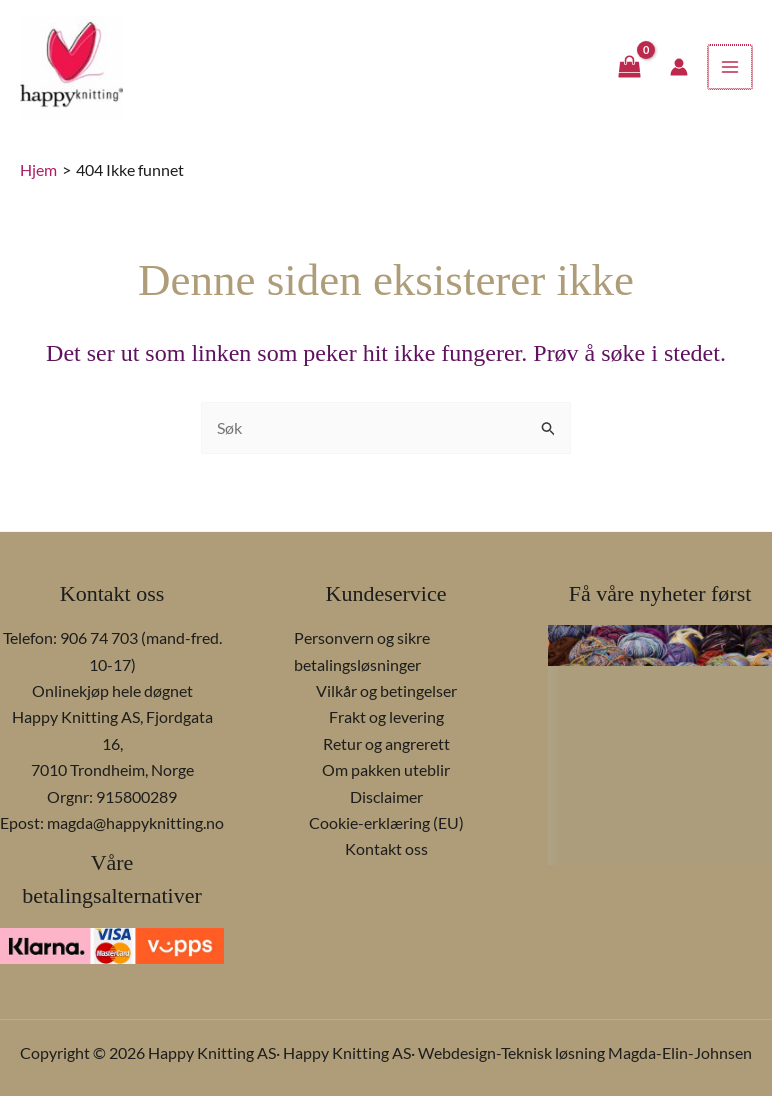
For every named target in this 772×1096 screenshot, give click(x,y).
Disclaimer (386, 796)
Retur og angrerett (386, 743)
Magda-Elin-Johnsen (680, 1052)
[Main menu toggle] (731, 73)
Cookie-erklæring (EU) (386, 822)
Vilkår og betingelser (386, 690)
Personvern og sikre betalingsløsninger (362, 650)
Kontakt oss (386, 848)
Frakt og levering (386, 716)
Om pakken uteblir (386, 769)
